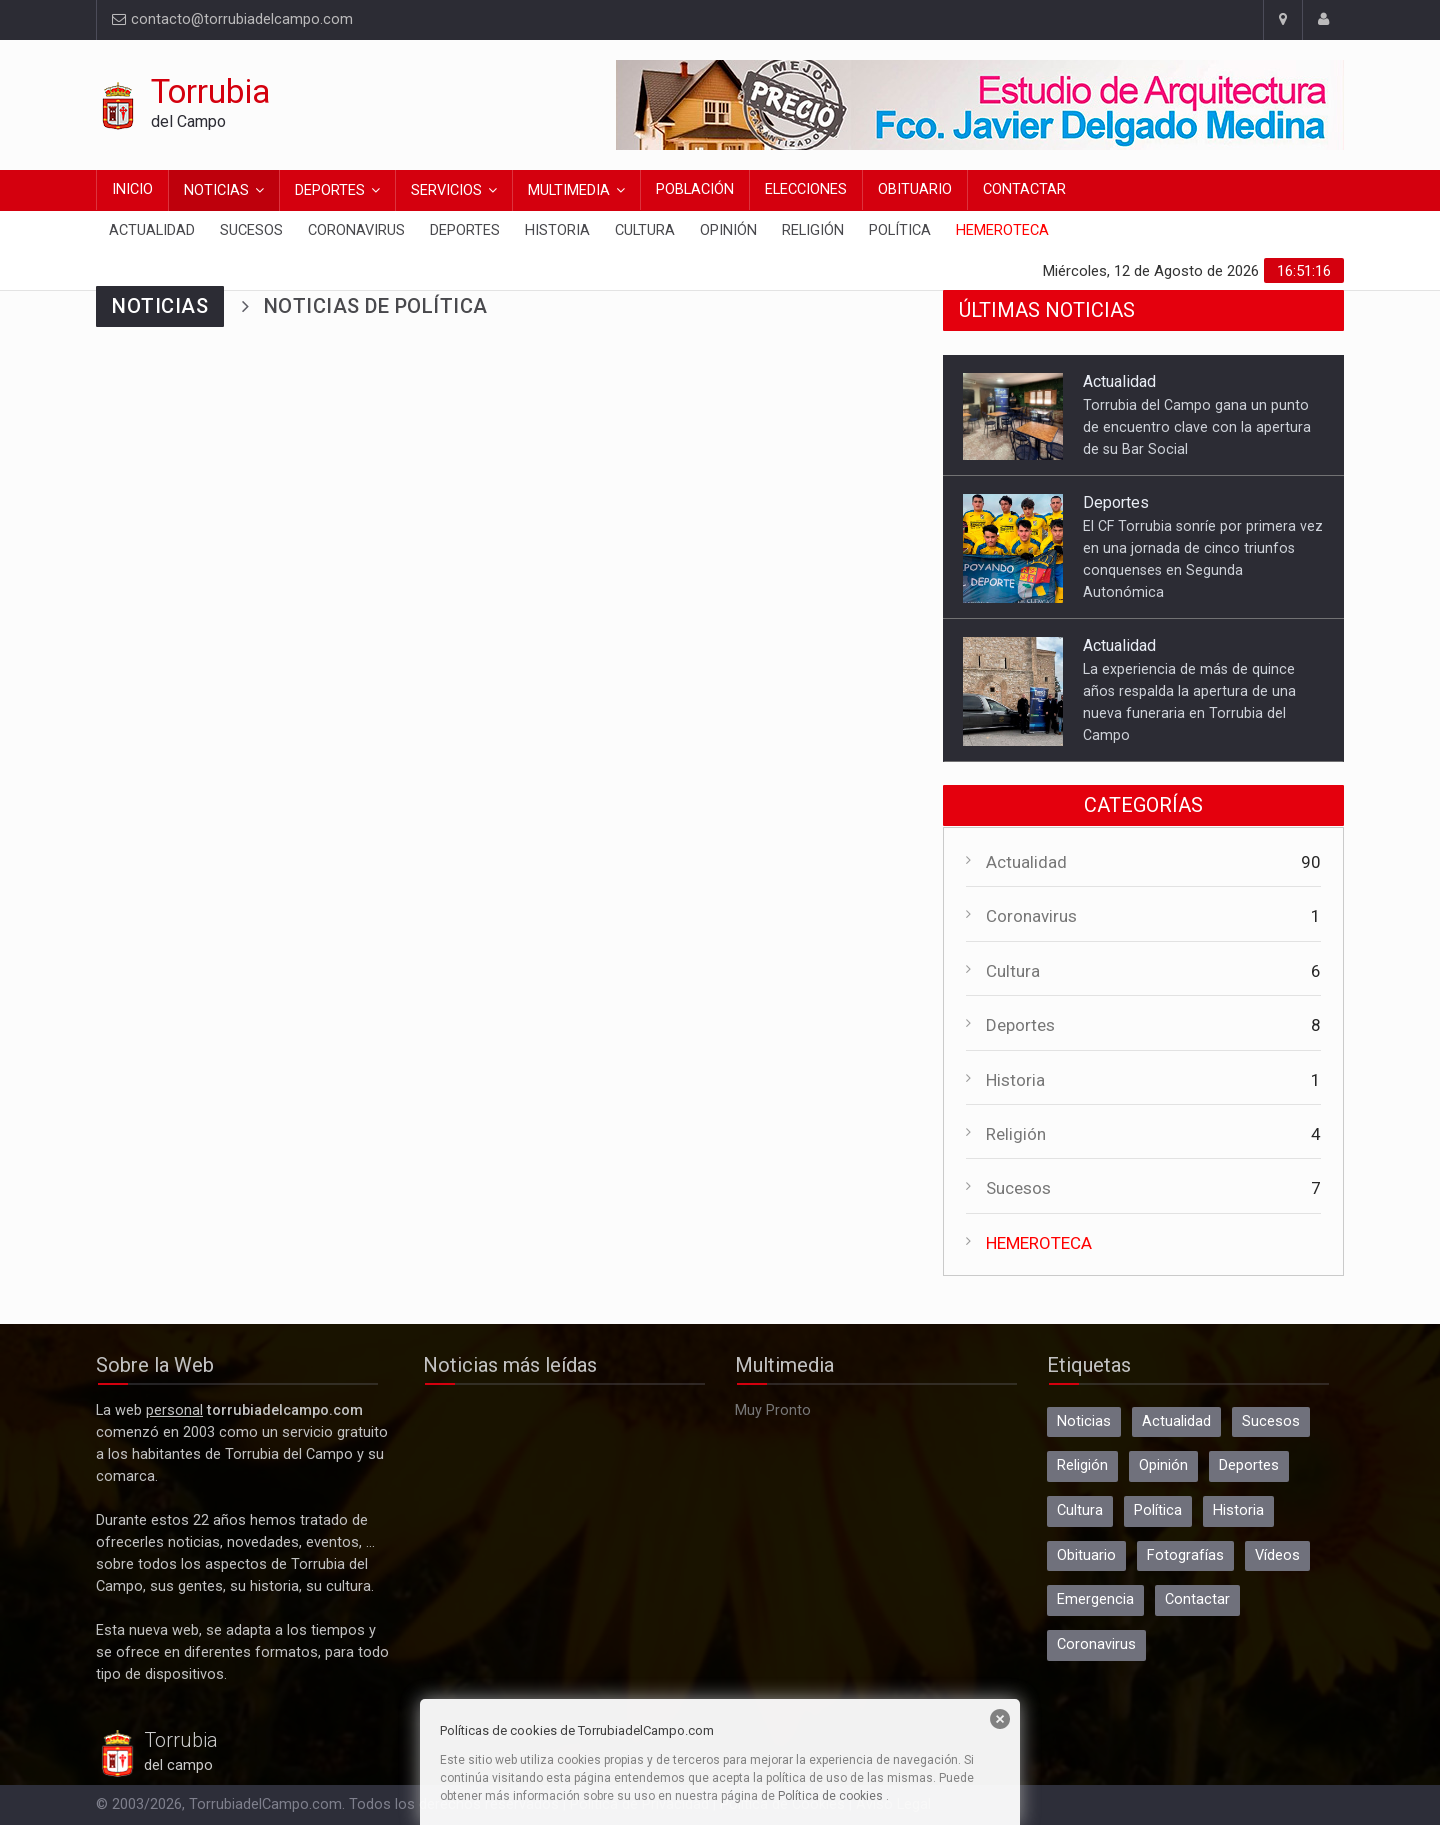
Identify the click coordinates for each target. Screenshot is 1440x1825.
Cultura (645, 230)
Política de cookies (830, 1796)
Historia (557, 230)
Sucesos (251, 230)
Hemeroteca (1002, 230)
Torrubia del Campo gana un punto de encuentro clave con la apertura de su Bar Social (1197, 427)
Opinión (728, 230)
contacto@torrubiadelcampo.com (232, 19)
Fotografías (1185, 1555)
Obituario (915, 189)
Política (900, 230)
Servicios (446, 190)
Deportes (330, 190)
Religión (813, 230)
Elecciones (806, 189)
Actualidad (152, 230)
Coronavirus (356, 230)
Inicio (132, 189)
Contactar (1024, 189)
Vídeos (1277, 1555)
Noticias (216, 190)
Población (695, 189)
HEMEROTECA (1039, 1243)
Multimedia (569, 190)
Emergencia (1095, 1599)
